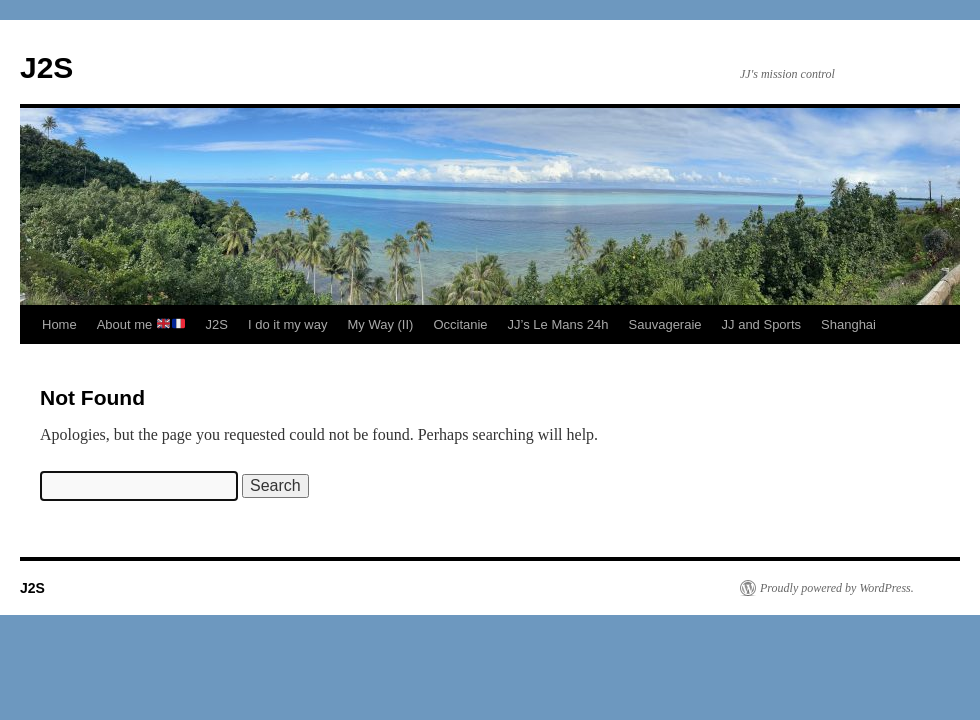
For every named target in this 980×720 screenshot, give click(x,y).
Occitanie (460, 324)
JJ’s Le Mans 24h (558, 324)
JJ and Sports (762, 324)
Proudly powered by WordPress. (837, 588)
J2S (46, 67)
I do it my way (287, 324)
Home (59, 324)
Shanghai (848, 324)
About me (141, 324)
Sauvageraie (665, 324)
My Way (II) (380, 324)
